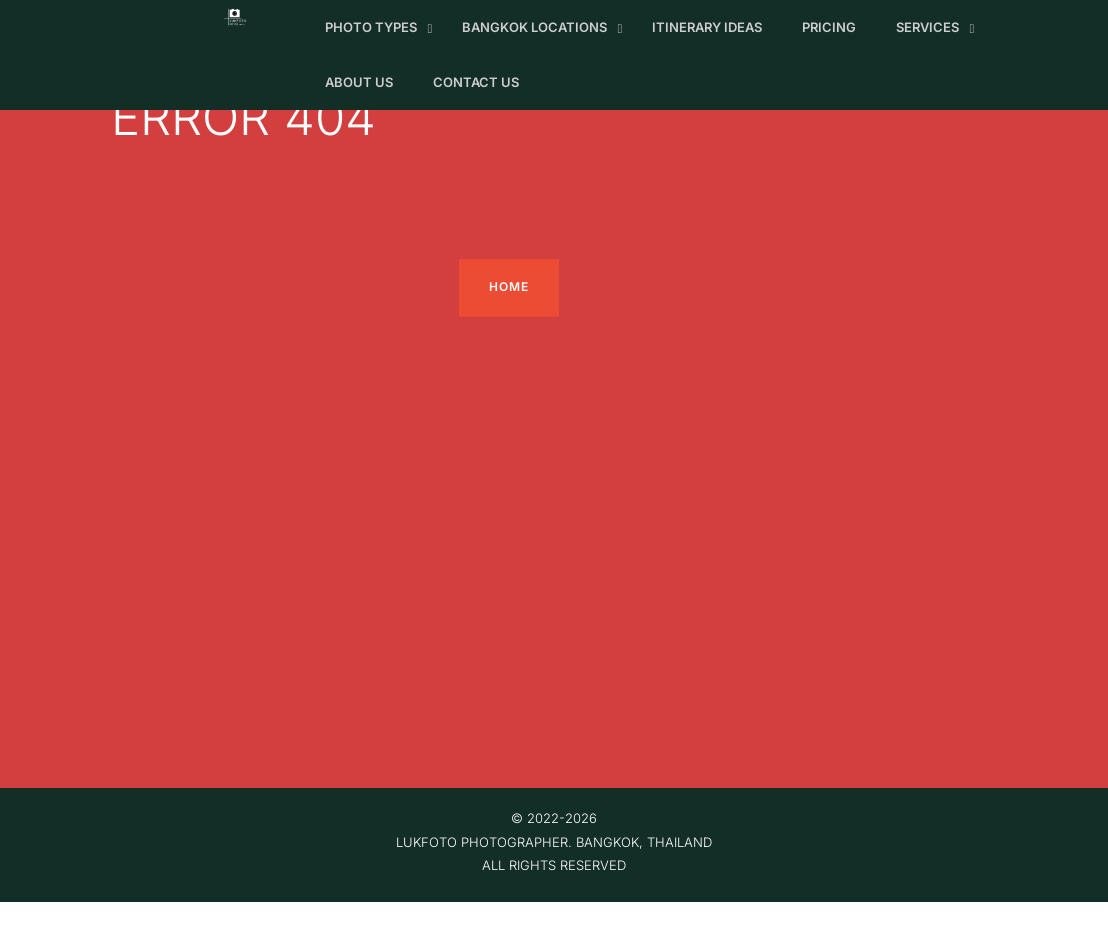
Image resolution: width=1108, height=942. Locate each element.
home (509, 287)
